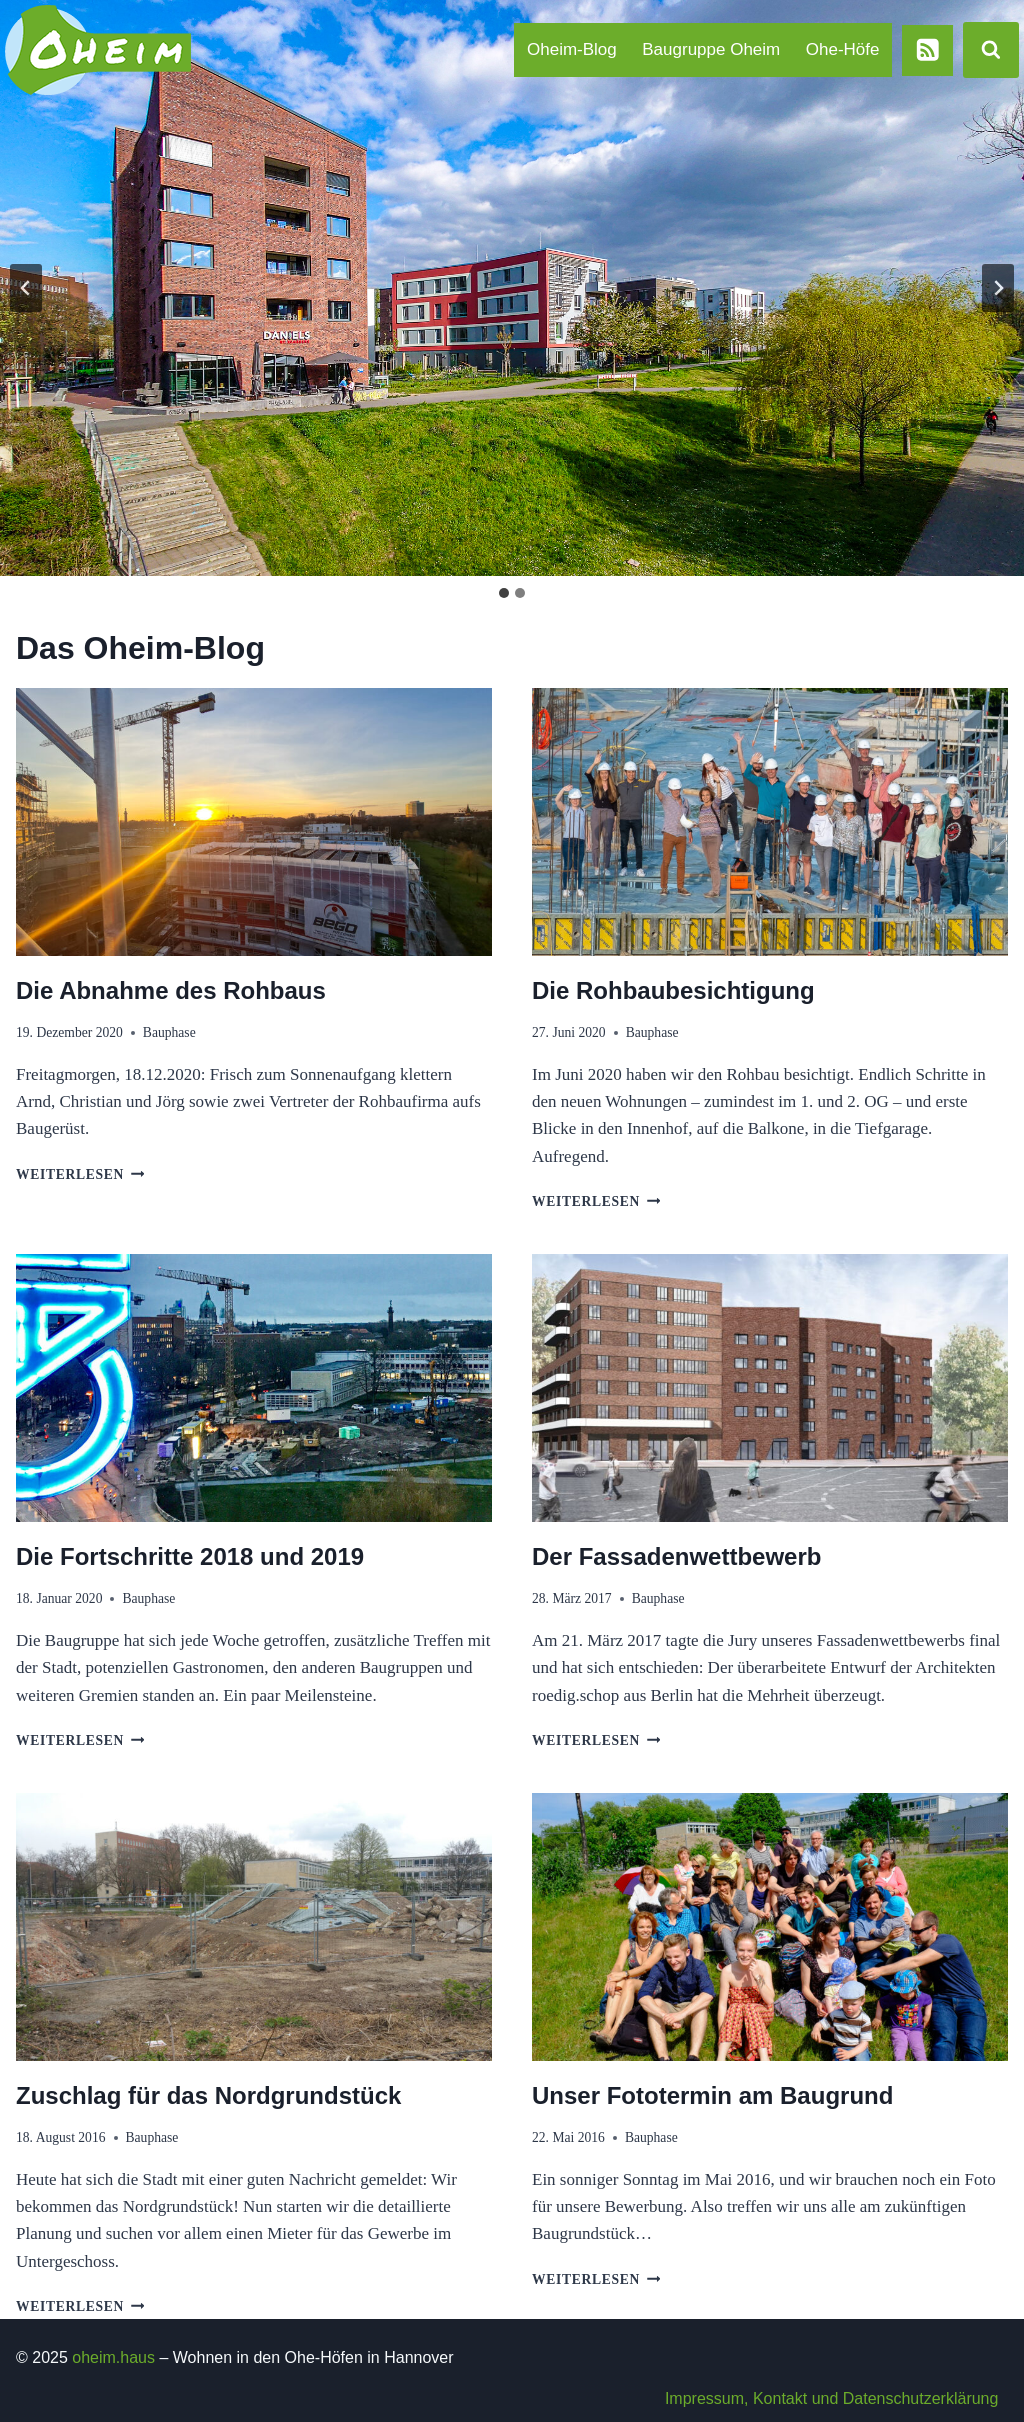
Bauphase (169, 1032)
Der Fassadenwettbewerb (676, 1556)
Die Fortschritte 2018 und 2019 (190, 1556)
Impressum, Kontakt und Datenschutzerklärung (832, 2398)
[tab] (504, 593)
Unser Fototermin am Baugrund (712, 2095)
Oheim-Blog (572, 49)
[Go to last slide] (26, 288)
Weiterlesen (80, 1174)
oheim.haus (113, 2357)
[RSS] (927, 50)
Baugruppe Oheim (711, 49)
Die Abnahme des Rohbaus (171, 990)
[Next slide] (998, 288)
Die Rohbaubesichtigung (673, 990)
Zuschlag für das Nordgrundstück (208, 2095)
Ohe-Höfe (843, 49)
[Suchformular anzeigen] (991, 50)
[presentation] (254, 822)
